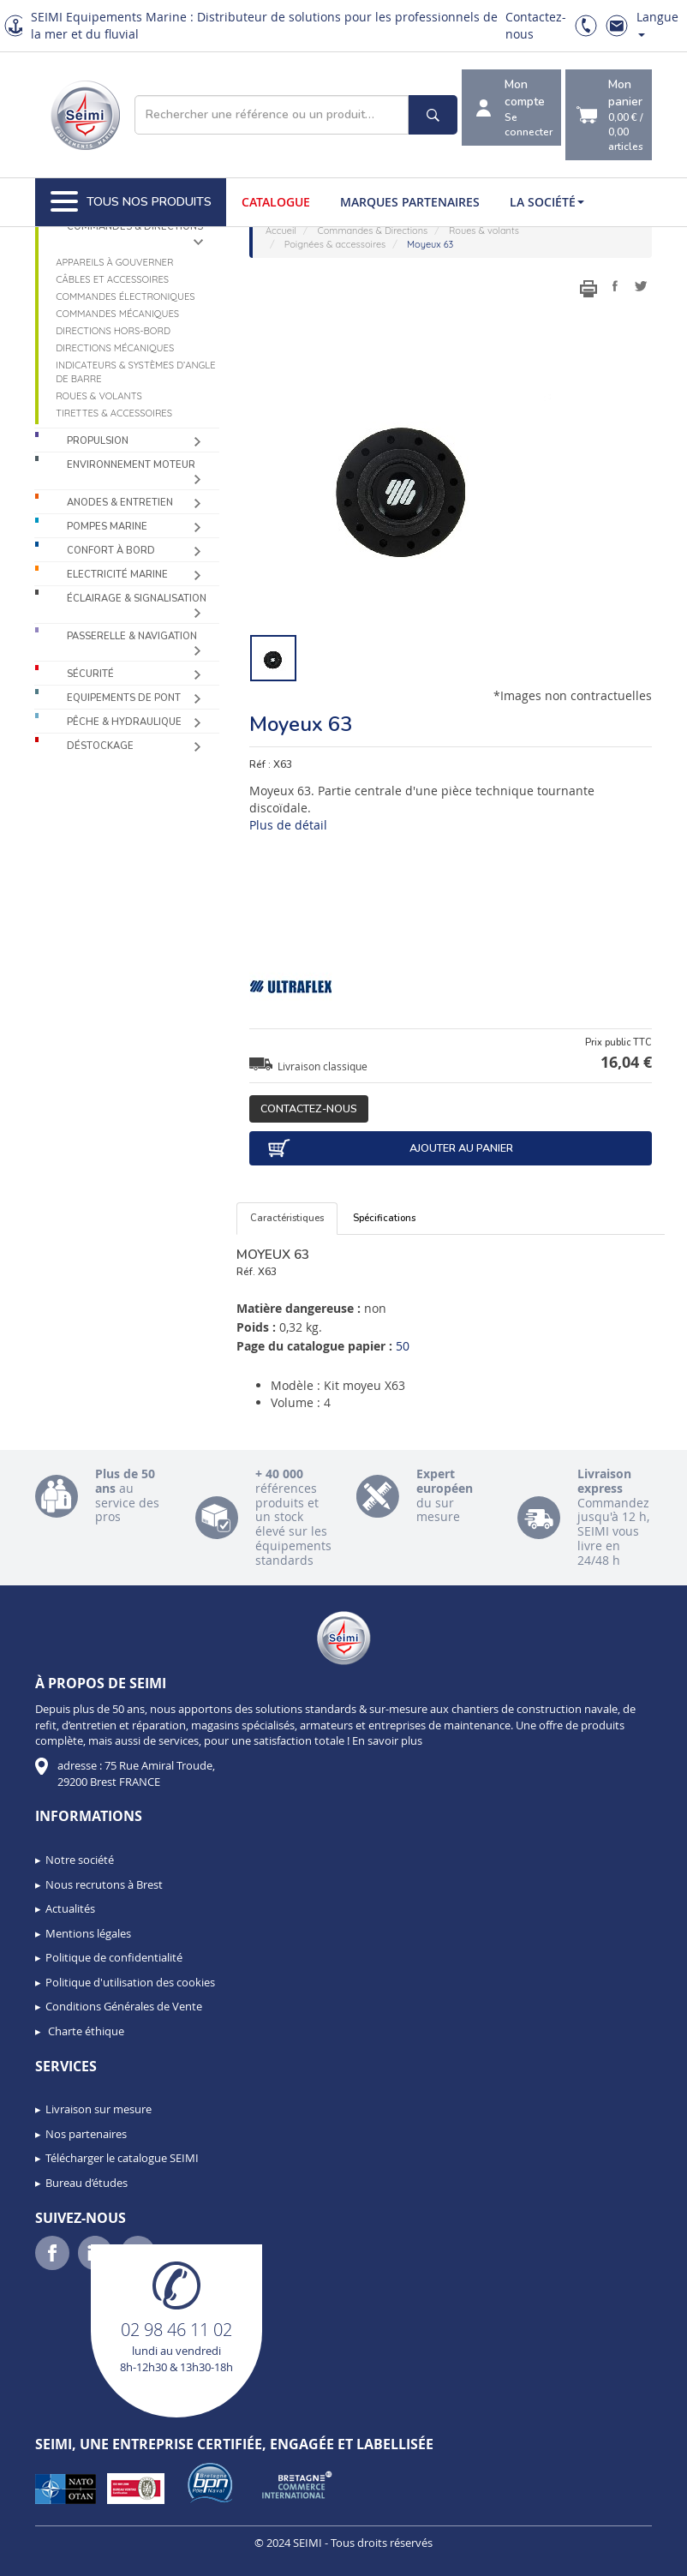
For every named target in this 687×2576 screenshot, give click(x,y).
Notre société (79, 1859)
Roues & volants (99, 396)
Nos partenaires (86, 2134)
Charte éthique (84, 2031)
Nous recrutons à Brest (104, 1884)
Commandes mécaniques (117, 314)
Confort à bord (111, 550)
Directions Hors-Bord (113, 331)
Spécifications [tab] (384, 1218)
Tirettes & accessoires (114, 413)
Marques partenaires (410, 202)
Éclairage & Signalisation (136, 598)
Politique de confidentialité (113, 1957)
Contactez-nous (308, 1108)
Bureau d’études (86, 2182)
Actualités (70, 1908)
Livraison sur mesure (98, 2109)
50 (402, 1346)
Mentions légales (88, 1933)
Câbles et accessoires (112, 279)
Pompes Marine (107, 526)
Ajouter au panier (389, 1148)
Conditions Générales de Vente (123, 2006)
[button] (51, 2557)
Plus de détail (288, 825)
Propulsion (97, 440)
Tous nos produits (131, 202)
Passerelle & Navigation (132, 636)
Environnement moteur (131, 464)
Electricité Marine (117, 574)
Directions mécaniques (115, 348)
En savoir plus (387, 1740)
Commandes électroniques (125, 297)
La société (547, 202)
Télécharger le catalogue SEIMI (122, 2158)
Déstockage (100, 746)
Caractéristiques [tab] (287, 1218)
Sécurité (90, 674)
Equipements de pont (124, 698)
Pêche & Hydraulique (124, 722)
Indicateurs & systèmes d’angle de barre (135, 372)
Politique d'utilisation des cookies (130, 1982)
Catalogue (276, 202)
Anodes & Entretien (120, 502)
